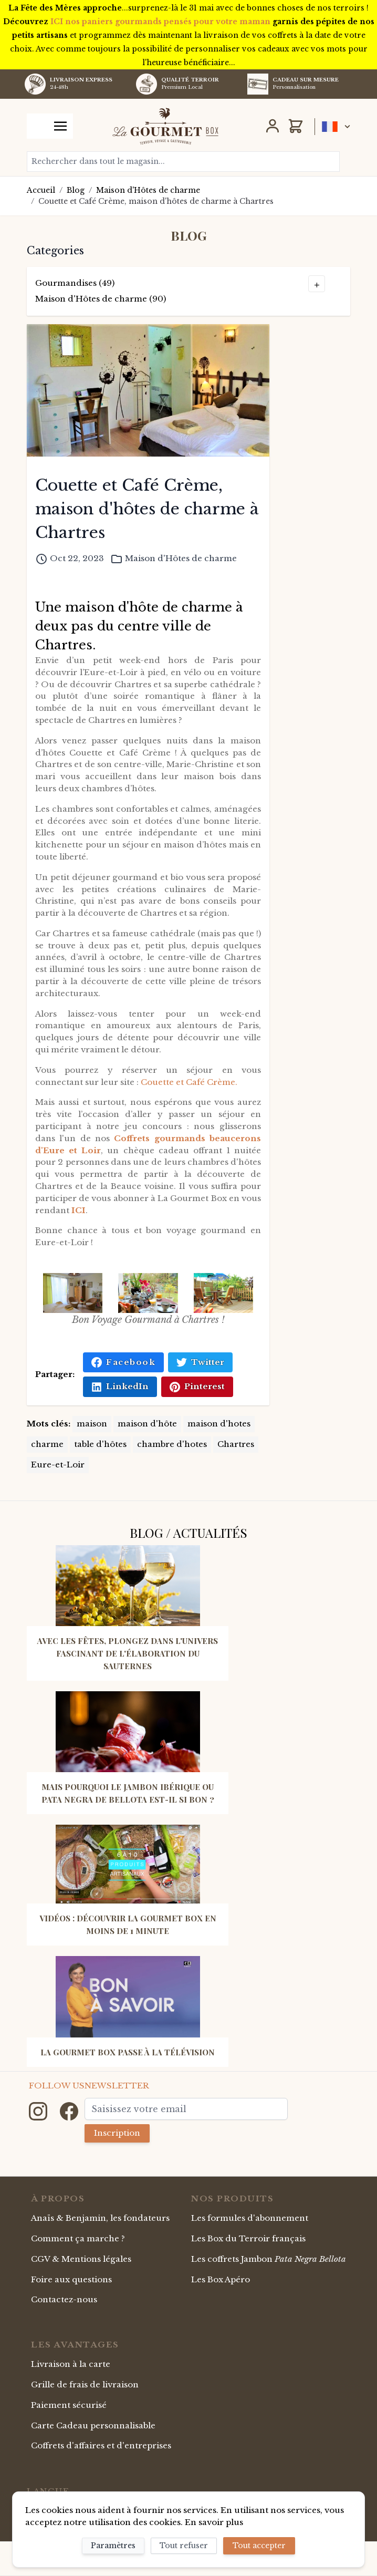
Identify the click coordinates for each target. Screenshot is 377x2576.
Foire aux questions (71, 2279)
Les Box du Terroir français (248, 2238)
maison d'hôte (147, 1424)
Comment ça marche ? (78, 2238)
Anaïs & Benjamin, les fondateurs (100, 2218)
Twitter (200, 1362)
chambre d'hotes (172, 1444)
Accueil (41, 190)
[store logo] (165, 126)
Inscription (117, 2133)
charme (47, 1444)
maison (92, 1424)
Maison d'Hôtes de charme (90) (100, 299)
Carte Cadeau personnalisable (93, 2425)
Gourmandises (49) (74, 283)
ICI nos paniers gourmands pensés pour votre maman (160, 21)
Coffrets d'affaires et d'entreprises (101, 2445)
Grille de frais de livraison (85, 2384)
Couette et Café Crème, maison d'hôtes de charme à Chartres (156, 201)
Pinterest (197, 1386)
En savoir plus (214, 2522)
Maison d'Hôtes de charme (148, 190)
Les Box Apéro (220, 2279)
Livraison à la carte (70, 2364)
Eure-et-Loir (58, 1465)
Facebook (123, 1362)
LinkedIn (120, 1386)
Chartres (235, 1444)
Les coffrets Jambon (268, 2259)
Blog (76, 190)
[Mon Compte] (272, 126)
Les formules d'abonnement (249, 2218)
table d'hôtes (100, 1444)
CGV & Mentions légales (81, 2259)
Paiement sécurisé (69, 2405)
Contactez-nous (64, 2299)
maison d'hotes (218, 1424)
